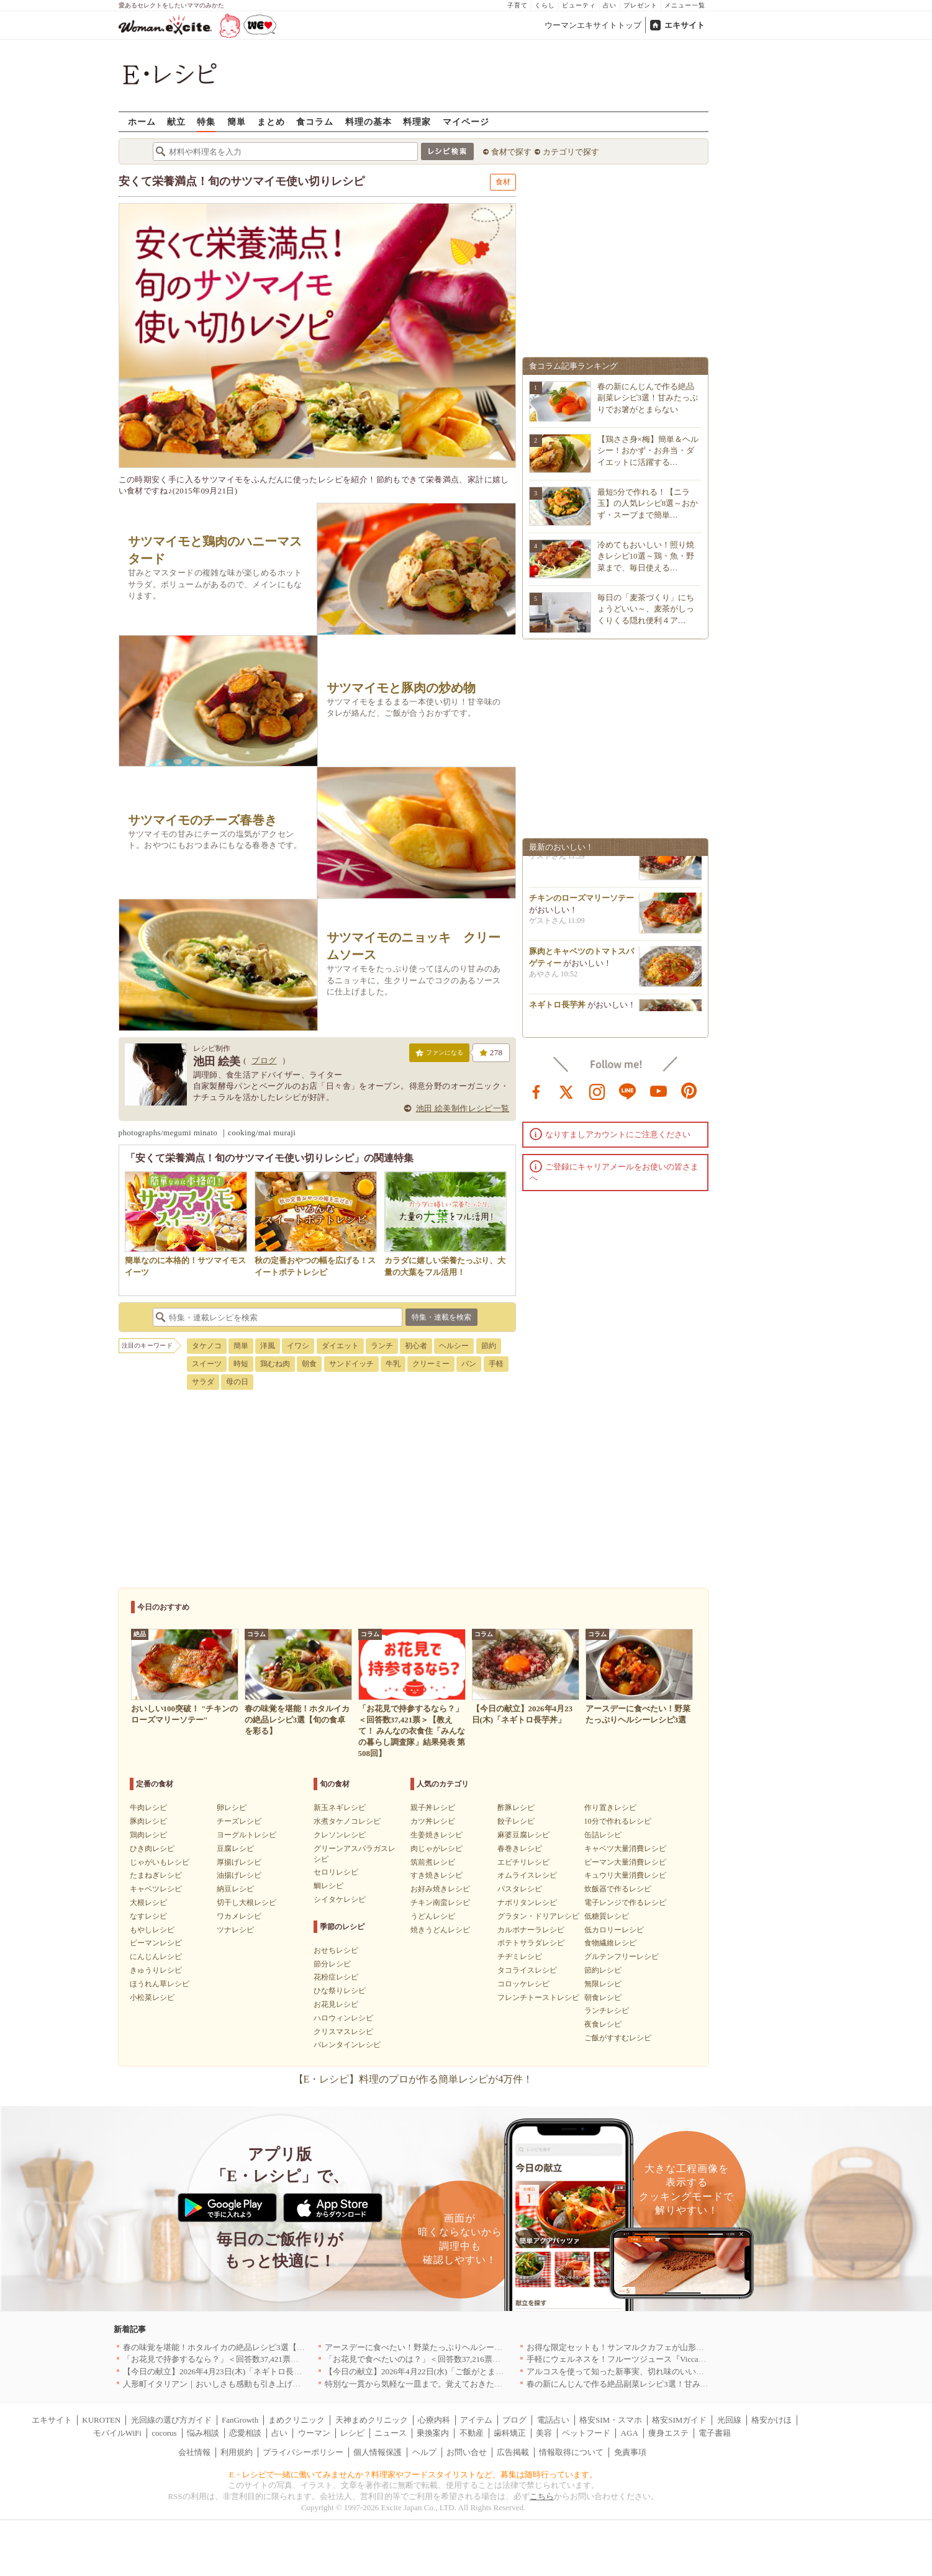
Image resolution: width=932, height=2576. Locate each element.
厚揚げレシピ (239, 1862)
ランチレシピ (606, 2010)
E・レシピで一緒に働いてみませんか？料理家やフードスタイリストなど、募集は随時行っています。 (413, 2474)
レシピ (352, 2433)
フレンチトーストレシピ (538, 1997)
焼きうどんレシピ (440, 1929)
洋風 (267, 1345)
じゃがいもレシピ (159, 1862)
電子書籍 (715, 2433)
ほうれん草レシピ (159, 1983)
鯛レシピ (328, 1885)
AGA (629, 2433)
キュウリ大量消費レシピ (625, 1875)
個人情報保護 (377, 2452)
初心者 (416, 1345)
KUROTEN (101, 2420)
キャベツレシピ (156, 1889)
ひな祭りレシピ (340, 1990)
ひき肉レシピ (152, 1848)
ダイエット (340, 1345)
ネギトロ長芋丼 (557, 1009)
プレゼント (640, 5)
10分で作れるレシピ (617, 1821)
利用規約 (236, 2452)
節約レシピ (603, 1970)
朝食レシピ (603, 1997)
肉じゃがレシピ (436, 1848)
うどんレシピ (432, 1916)
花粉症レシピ (336, 1977)
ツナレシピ (235, 1929)
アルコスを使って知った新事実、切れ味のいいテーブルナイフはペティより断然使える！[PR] (696, 2371)
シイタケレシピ (340, 1899)
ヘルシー (454, 1345)
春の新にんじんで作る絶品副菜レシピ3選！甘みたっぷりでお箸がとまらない (648, 397)
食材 (502, 182)
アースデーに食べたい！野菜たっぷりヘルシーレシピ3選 (428, 2347)
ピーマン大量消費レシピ (625, 1862)
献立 (176, 121)
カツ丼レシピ (432, 1821)
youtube (658, 1090)
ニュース (390, 2433)
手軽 (496, 1363)
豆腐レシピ (235, 1848)
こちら (542, 2496)
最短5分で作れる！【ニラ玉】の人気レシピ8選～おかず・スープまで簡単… (648, 503)
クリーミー (431, 1363)
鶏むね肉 (275, 1363)
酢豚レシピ (516, 1807)
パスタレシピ (519, 1889)
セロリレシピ (336, 1872)
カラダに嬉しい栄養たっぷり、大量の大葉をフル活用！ (445, 1260)
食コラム (314, 121)
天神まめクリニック (371, 2420)
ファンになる (439, 1055)
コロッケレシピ (523, 1983)
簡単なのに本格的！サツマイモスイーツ (186, 1260)
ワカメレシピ (239, 1916)
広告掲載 (513, 2452)
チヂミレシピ (519, 1956)
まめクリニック (296, 2420)
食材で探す (511, 151)
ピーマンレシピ (156, 1943)
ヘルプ (424, 2452)
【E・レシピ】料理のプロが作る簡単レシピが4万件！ (413, 2079)
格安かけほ (771, 2420)
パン (468, 1363)
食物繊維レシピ (610, 1943)
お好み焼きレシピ (440, 1889)
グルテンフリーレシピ (621, 1956)
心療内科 (434, 2420)
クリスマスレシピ (343, 2031)
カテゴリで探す (571, 151)
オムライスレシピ (527, 1875)
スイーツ (207, 1363)
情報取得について (571, 2452)
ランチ (382, 1345)
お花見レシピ (336, 2004)
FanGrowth (240, 2420)
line (627, 1090)
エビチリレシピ (523, 1862)
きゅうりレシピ (156, 1970)
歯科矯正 (510, 2433)
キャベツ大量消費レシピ (625, 1848)
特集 (206, 121)
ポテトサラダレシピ (530, 1943)
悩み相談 (203, 2433)
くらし (545, 5)
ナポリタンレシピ (527, 1902)
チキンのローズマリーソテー (581, 902)
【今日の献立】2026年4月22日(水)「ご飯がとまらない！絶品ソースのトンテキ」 (471, 2371)
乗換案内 (433, 2433)
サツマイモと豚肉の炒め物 (401, 688)
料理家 (417, 121)
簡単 (236, 121)
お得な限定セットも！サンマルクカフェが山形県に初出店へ (635, 2347)
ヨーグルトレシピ (246, 1835)
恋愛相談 (245, 2433)
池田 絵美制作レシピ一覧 (463, 1108)
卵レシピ (232, 1807)
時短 (240, 1363)
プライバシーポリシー (303, 2452)
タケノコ (207, 1345)
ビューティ (579, 5)
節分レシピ (332, 1964)
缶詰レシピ (603, 1835)
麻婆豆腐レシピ (523, 1835)
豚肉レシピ (148, 1821)
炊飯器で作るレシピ (617, 1889)
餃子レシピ (516, 1821)
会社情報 (194, 2452)
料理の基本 (368, 121)
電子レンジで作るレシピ (625, 1902)
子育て (517, 5)
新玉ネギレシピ (340, 1807)
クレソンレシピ (340, 1835)
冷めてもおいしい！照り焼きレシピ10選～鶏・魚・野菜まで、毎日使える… (645, 556)
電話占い (553, 2420)
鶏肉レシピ (148, 1835)
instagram (597, 1090)
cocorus (164, 2433)
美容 (544, 2433)
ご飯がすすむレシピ (617, 2037)
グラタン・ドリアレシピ (538, 1916)
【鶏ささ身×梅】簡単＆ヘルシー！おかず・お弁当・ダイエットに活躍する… (648, 450)
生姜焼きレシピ (436, 1835)
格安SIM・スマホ (610, 2420)
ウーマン (314, 2433)
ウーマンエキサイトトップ (593, 25)
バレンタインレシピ (347, 2044)
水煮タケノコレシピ (347, 1821)
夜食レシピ (603, 2024)
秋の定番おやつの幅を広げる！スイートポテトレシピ (316, 1260)
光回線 (729, 2420)
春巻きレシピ (519, 1848)
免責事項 (630, 2452)
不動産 (471, 2433)
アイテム (476, 2420)
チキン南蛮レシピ (440, 1902)
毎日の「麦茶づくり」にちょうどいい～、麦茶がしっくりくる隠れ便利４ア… (645, 608)
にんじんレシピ (156, 1956)
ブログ (263, 1060)
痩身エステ (668, 2433)
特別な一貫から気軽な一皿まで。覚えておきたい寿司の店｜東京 (442, 2384)
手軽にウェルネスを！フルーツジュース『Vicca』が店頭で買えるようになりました (677, 2359)
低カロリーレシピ (614, 1929)
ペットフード (586, 2433)
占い (610, 5)
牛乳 (393, 1363)
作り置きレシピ (610, 1807)
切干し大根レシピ (246, 1902)
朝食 (309, 1363)
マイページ (466, 121)
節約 (488, 1345)
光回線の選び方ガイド (171, 2420)
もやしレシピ (152, 1929)
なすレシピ (148, 1916)
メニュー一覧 (684, 5)
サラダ (203, 1381)
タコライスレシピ (527, 1970)
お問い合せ (466, 2452)
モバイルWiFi (117, 2433)
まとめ (271, 121)
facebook (536, 1090)
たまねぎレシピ (156, 1875)
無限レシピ (603, 1983)
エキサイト (684, 25)
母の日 (237, 1381)
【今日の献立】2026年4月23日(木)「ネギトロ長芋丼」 (220, 2371)
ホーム (142, 121)
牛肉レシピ (148, 1807)
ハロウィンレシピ (343, 2018)
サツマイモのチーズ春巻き (202, 820)
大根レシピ (148, 1902)
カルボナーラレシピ (530, 1929)
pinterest (689, 1090)
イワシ (298, 1345)
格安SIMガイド (679, 2420)
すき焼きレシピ (436, 1875)
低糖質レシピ (606, 1916)
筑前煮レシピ (432, 1862)
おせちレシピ (336, 1950)
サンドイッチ (351, 1363)
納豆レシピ (235, 1889)
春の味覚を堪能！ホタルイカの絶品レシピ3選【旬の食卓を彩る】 (242, 2347)
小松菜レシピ (152, 1997)
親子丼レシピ (432, 1807)
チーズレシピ (239, 1821)
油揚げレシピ (239, 1875)
